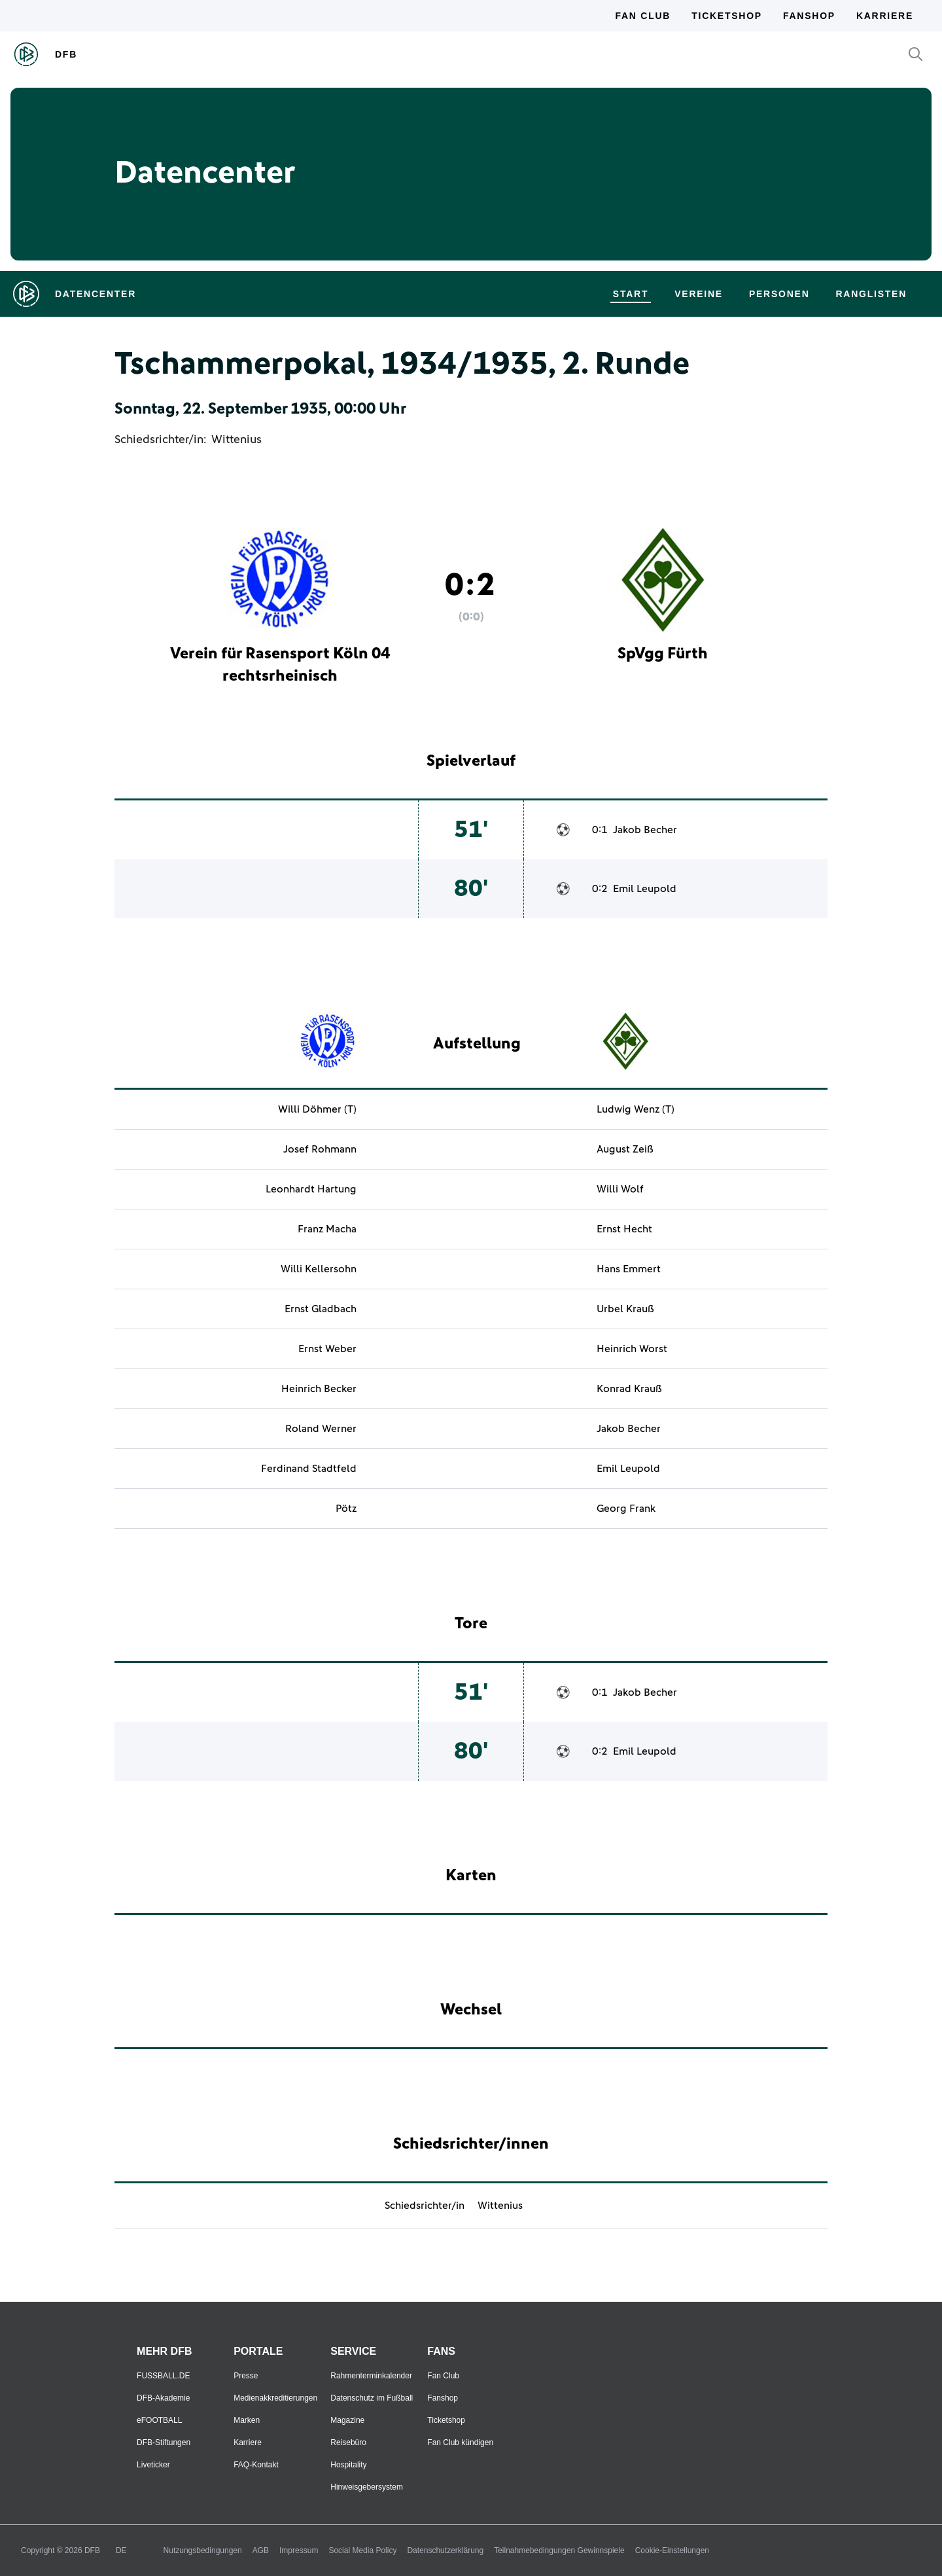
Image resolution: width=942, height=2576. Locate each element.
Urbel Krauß (625, 1309)
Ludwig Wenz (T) (635, 1109)
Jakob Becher (645, 830)
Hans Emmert (629, 1269)
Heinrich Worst (632, 1349)
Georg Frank (626, 1508)
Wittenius (236, 440)
